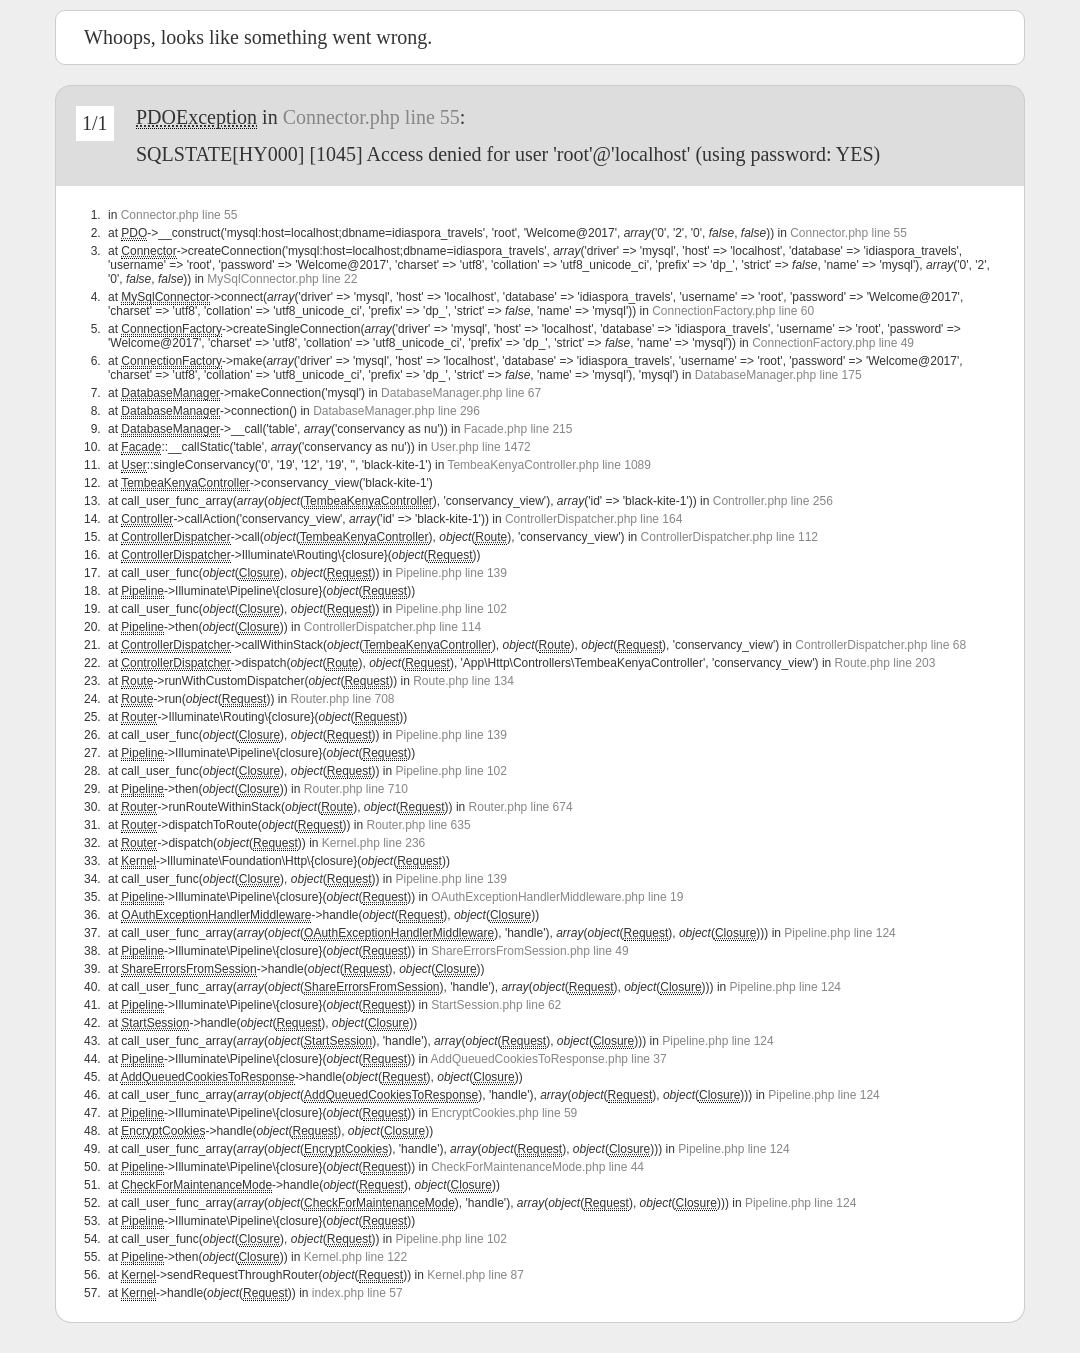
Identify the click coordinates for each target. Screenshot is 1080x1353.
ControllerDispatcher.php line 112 (729, 537)
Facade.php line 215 (518, 429)
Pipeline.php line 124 (839, 933)
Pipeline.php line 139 (451, 573)
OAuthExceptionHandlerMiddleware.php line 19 (557, 897)
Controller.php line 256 (773, 501)
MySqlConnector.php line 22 (282, 279)
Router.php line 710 (356, 789)
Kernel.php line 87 (475, 1275)
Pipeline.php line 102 (451, 609)
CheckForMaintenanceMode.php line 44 (537, 1167)
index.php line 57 (357, 1293)
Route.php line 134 (463, 681)
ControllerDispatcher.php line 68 (880, 645)
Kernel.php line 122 (355, 1257)
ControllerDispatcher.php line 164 (593, 519)
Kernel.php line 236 (373, 843)
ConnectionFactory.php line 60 (733, 311)
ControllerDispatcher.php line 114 (392, 627)
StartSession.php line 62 (496, 1005)
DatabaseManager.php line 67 (461, 393)
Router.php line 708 (342, 699)
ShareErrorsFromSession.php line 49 (529, 951)
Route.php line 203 (885, 663)
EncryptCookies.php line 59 (504, 1113)
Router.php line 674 (521, 807)
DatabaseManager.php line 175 (778, 375)
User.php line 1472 (481, 447)
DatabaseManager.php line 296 (396, 411)
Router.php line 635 (419, 825)
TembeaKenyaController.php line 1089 (548, 465)
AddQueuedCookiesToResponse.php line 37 (549, 1059)
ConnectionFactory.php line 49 (833, 343)
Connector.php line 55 (371, 117)
